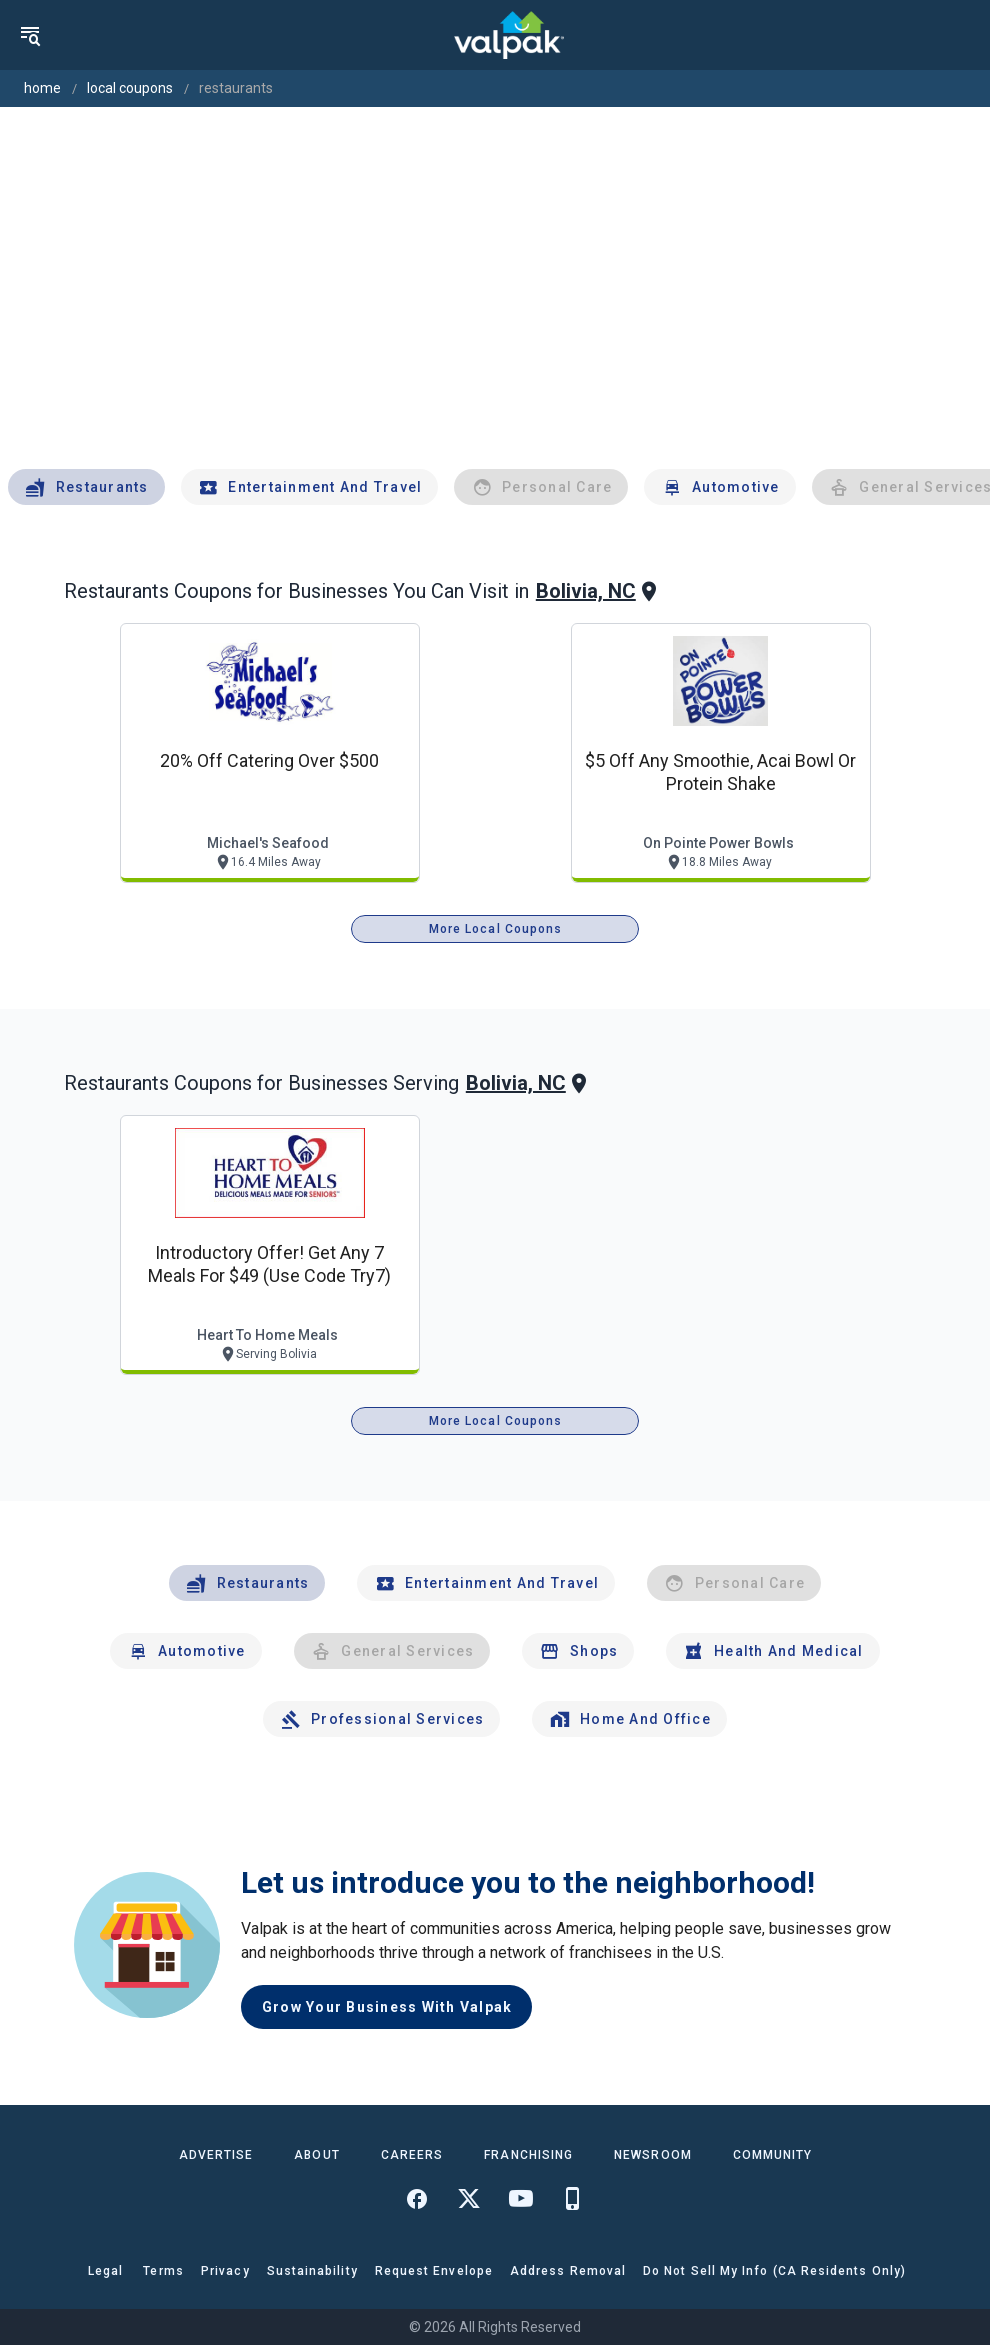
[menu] (30, 35)
